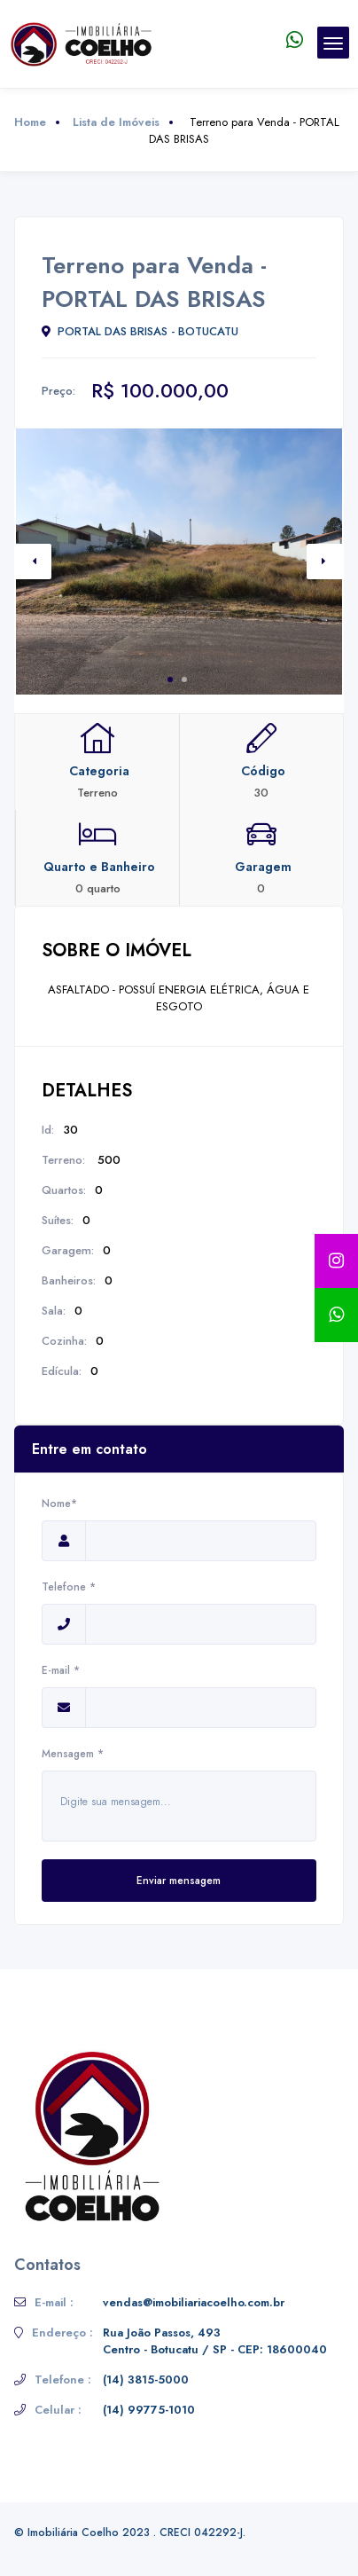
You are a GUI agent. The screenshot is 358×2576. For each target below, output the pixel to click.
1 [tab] (170, 679)
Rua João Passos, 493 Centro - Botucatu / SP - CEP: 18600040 (215, 2341)
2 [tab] (184, 679)
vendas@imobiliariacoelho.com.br (193, 2302)
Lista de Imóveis (116, 122)
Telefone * (69, 1587)
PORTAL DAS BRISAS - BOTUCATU (140, 331)
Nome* (64, 1504)
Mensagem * (73, 1754)
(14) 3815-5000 (146, 2379)
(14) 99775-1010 (149, 2409)
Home (30, 122)
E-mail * (64, 1670)
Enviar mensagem (178, 1881)
